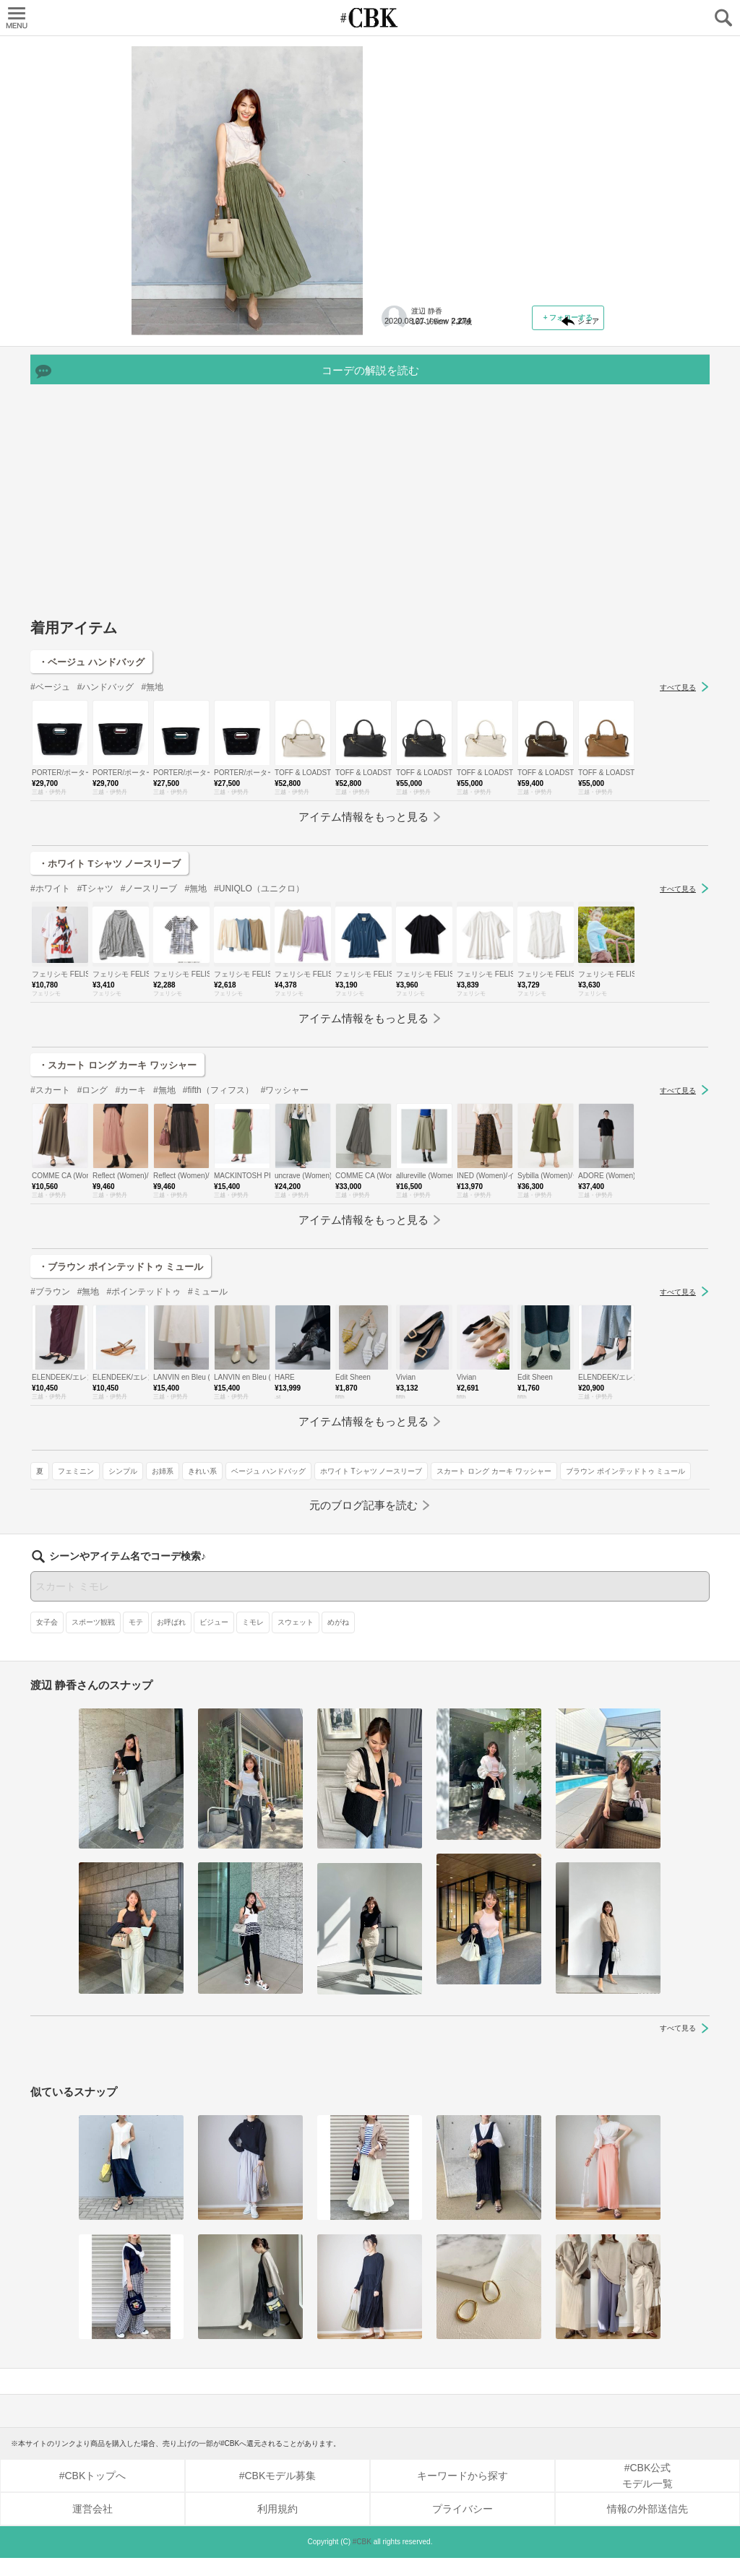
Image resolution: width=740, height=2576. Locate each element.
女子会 (47, 1640)
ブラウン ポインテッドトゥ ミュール (450, 412)
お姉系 (517, 349)
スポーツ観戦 (93, 1640)
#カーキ (130, 1177)
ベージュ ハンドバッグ (427, 370)
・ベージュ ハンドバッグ (91, 749)
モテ (136, 1640)
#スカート (50, 1177)
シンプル (476, 349)
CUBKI (370, 17)
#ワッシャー (285, 1177)
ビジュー (213, 1640)
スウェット (296, 1640)
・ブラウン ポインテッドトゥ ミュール (120, 1354)
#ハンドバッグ (105, 774)
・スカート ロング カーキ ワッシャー (117, 1152)
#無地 (152, 774)
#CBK (362, 2560)
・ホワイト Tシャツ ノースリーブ (109, 951)
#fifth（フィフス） (218, 1177)
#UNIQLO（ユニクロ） (259, 976)
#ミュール (208, 1379)
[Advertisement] (370, 594)
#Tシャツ (95, 976)
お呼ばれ (171, 1640)
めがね (338, 1640)
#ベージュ (50, 774)
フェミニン (430, 349)
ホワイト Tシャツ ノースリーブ (530, 370)
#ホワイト (50, 976)
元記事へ (493, 290)
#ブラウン (50, 1379)
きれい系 (556, 349)
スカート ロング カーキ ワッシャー (447, 391)
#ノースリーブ (149, 976)
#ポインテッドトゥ (143, 1379)
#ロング (92, 1177)
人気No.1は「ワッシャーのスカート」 (482, 134)
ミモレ (253, 1640)
